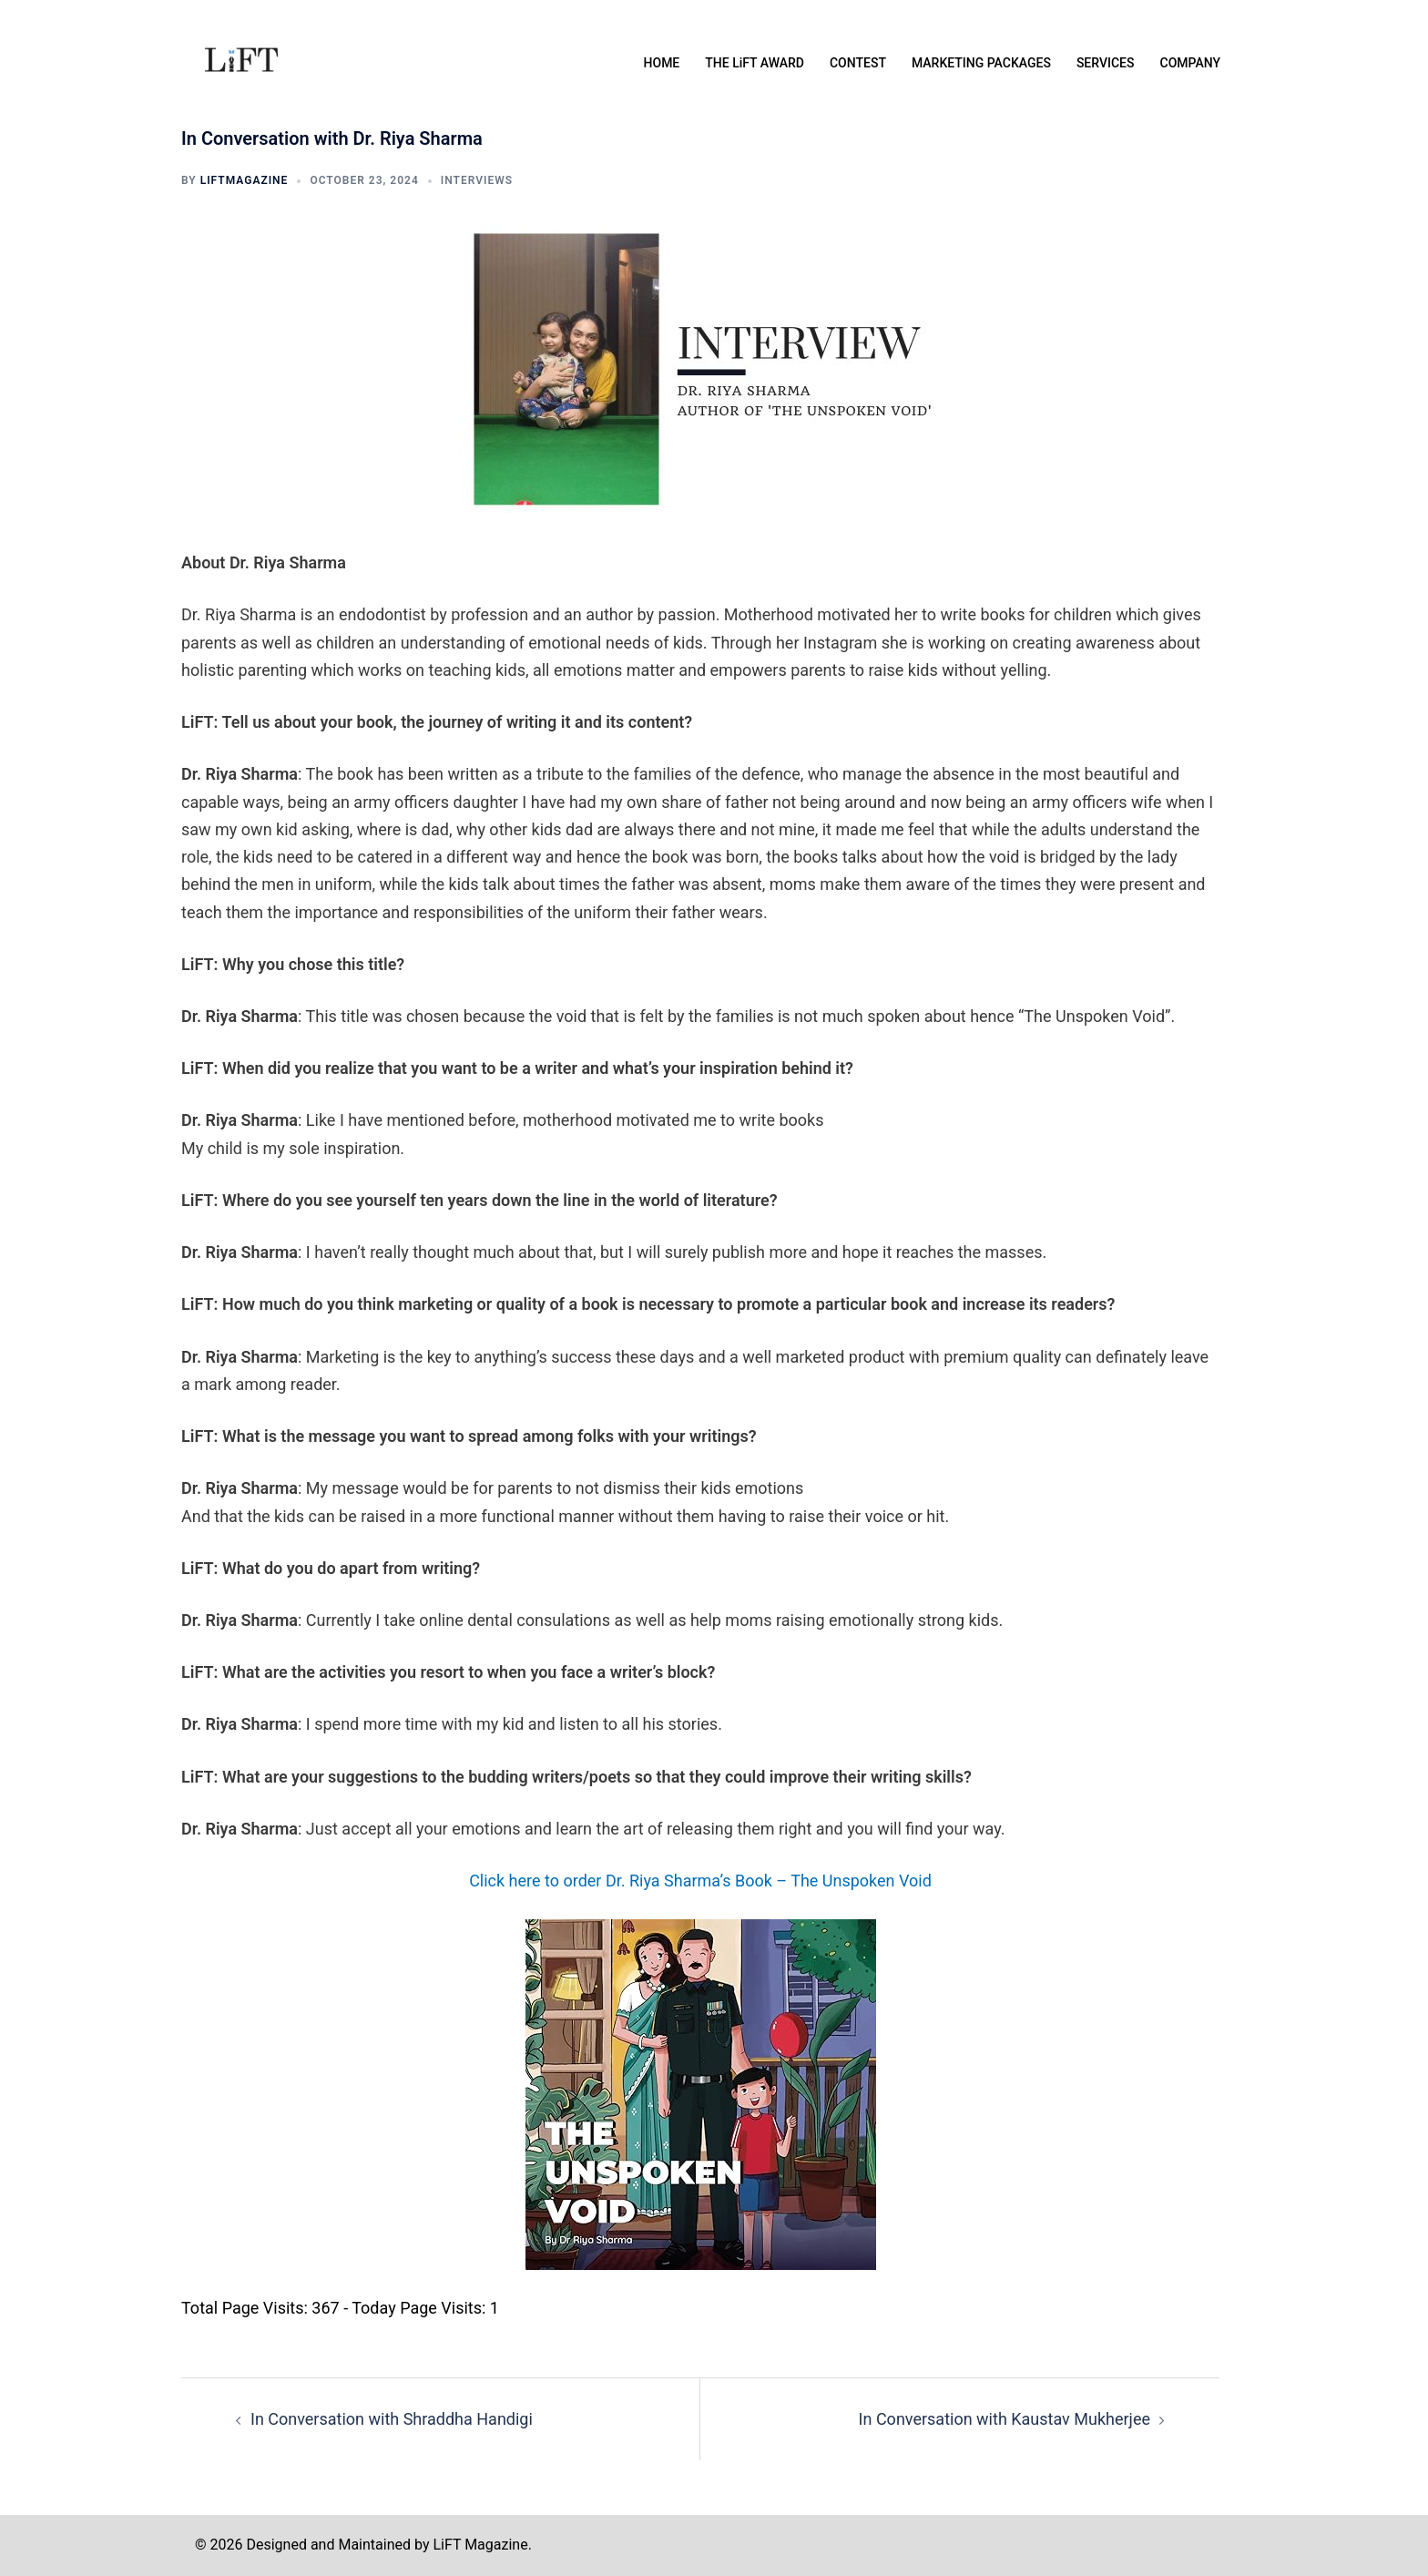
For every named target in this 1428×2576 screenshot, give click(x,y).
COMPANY (1190, 63)
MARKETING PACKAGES (981, 63)
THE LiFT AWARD (754, 63)
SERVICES (1105, 63)
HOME (662, 63)
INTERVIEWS (477, 180)
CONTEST (858, 63)
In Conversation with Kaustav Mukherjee (1004, 2418)
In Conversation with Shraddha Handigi (391, 2418)
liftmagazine (244, 180)
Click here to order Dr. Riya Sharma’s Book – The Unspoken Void (700, 1880)
